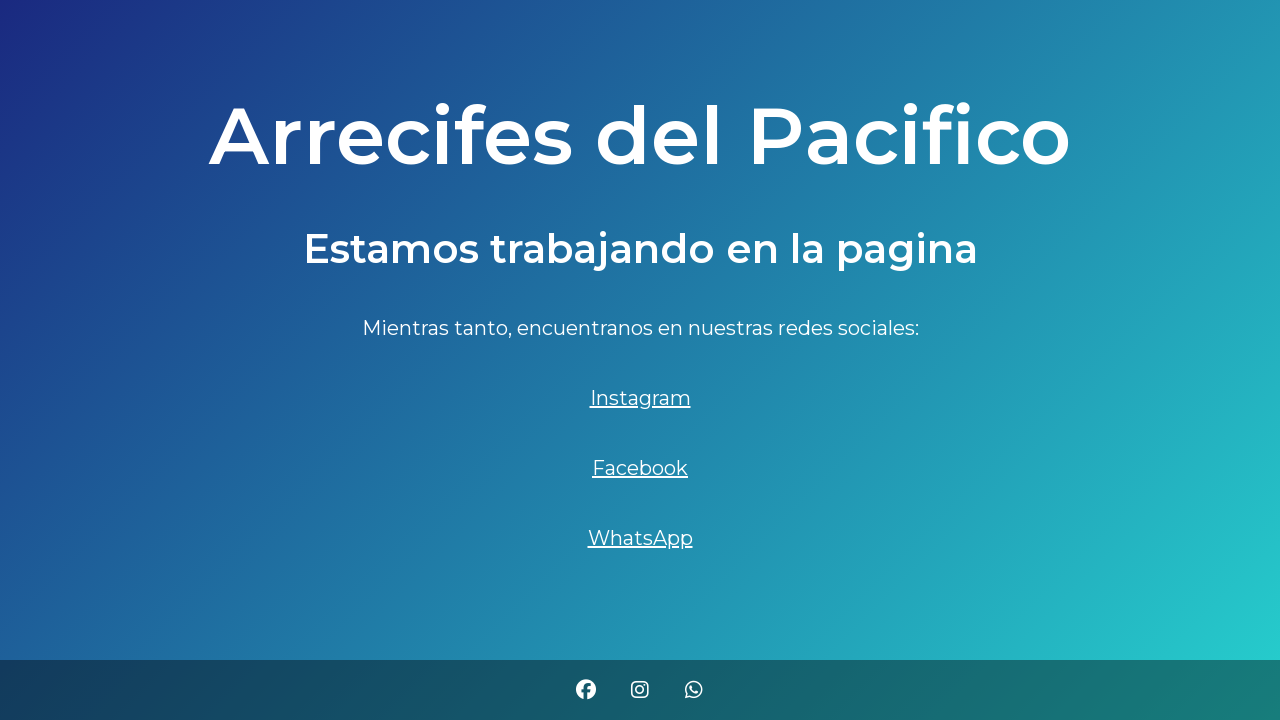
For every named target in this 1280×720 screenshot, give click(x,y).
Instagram (640, 398)
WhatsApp (640, 538)
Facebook (640, 468)
